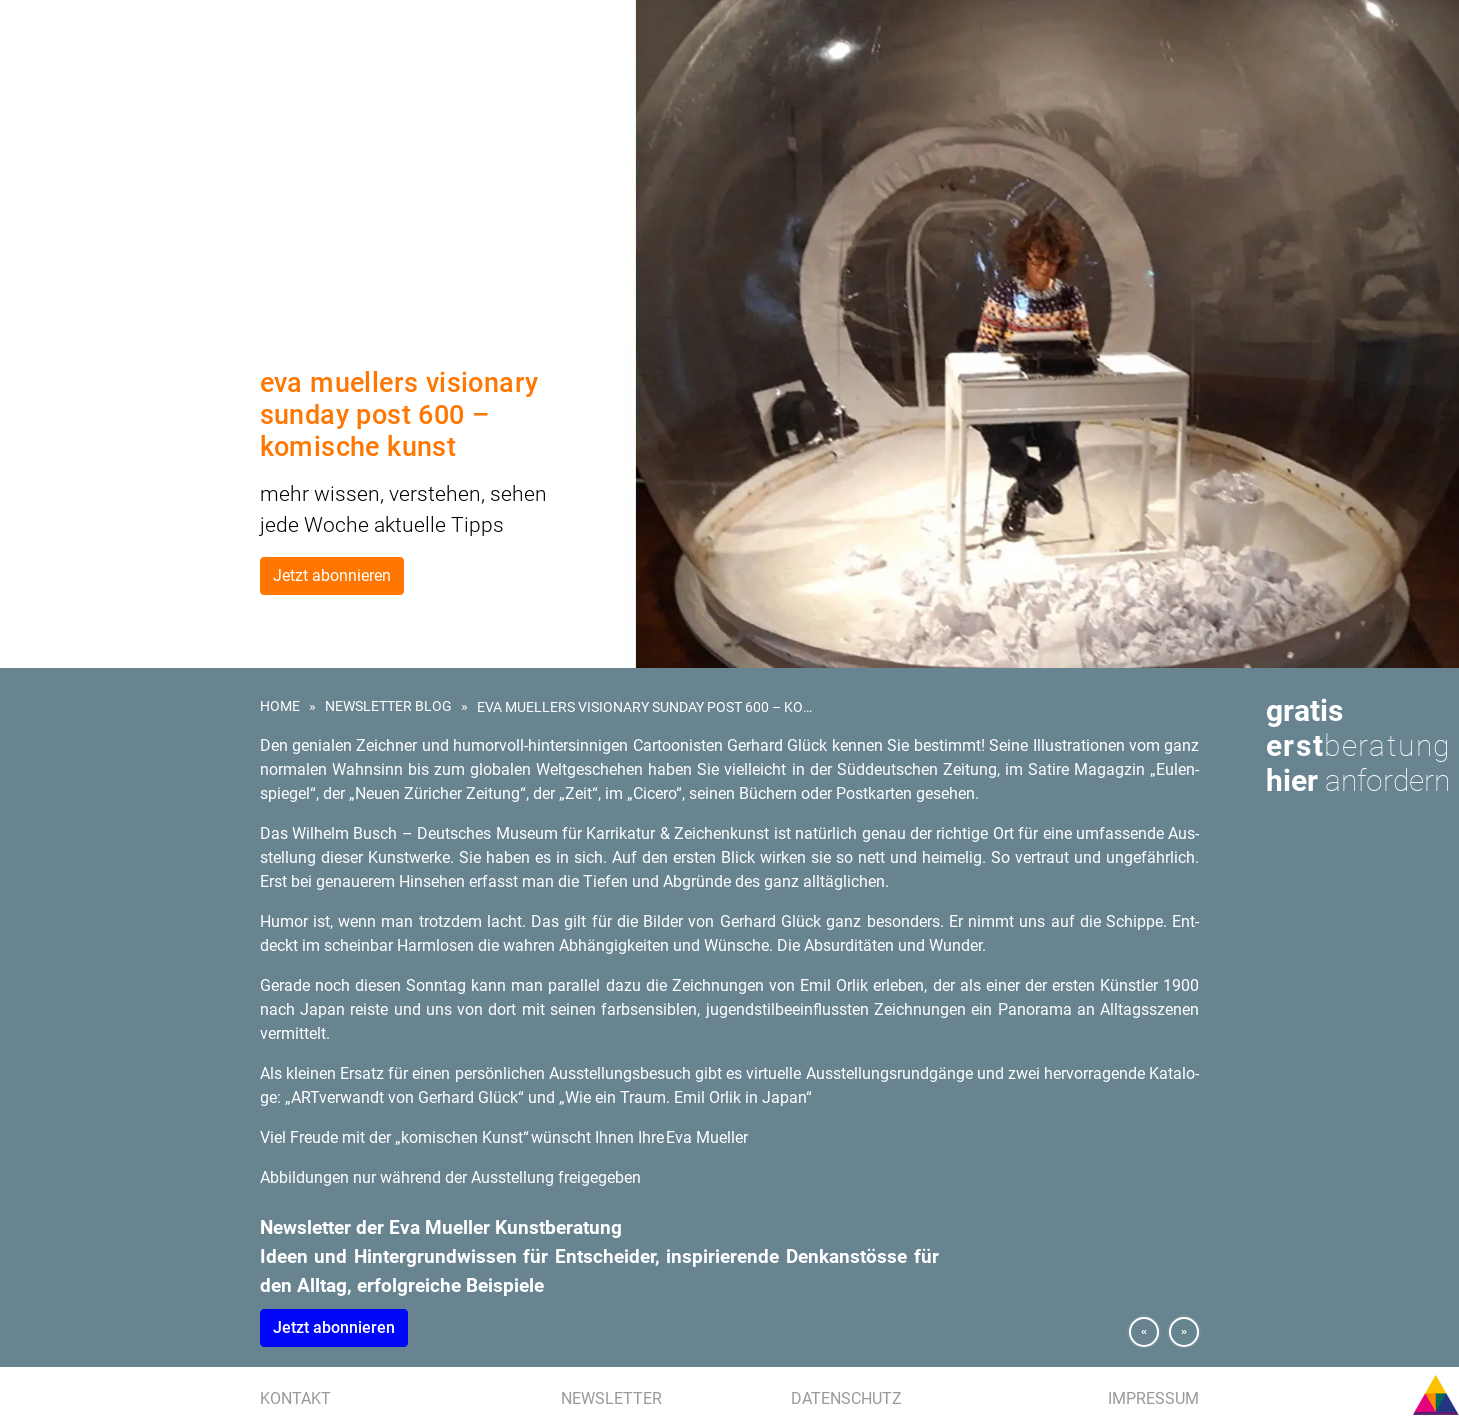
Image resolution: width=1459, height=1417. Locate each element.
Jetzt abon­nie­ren (334, 1327)
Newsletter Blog (388, 706)
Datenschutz (846, 1398)
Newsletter (611, 1398)
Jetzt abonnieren (332, 575)
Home (280, 706)
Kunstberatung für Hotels (111, 158)
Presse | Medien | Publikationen (122, 227)
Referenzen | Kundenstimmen (118, 204)
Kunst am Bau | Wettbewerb (112, 135)
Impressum (1153, 1398)
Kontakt (295, 1398)
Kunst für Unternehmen (103, 112)
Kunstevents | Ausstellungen (119, 181)
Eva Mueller (62, 250)
